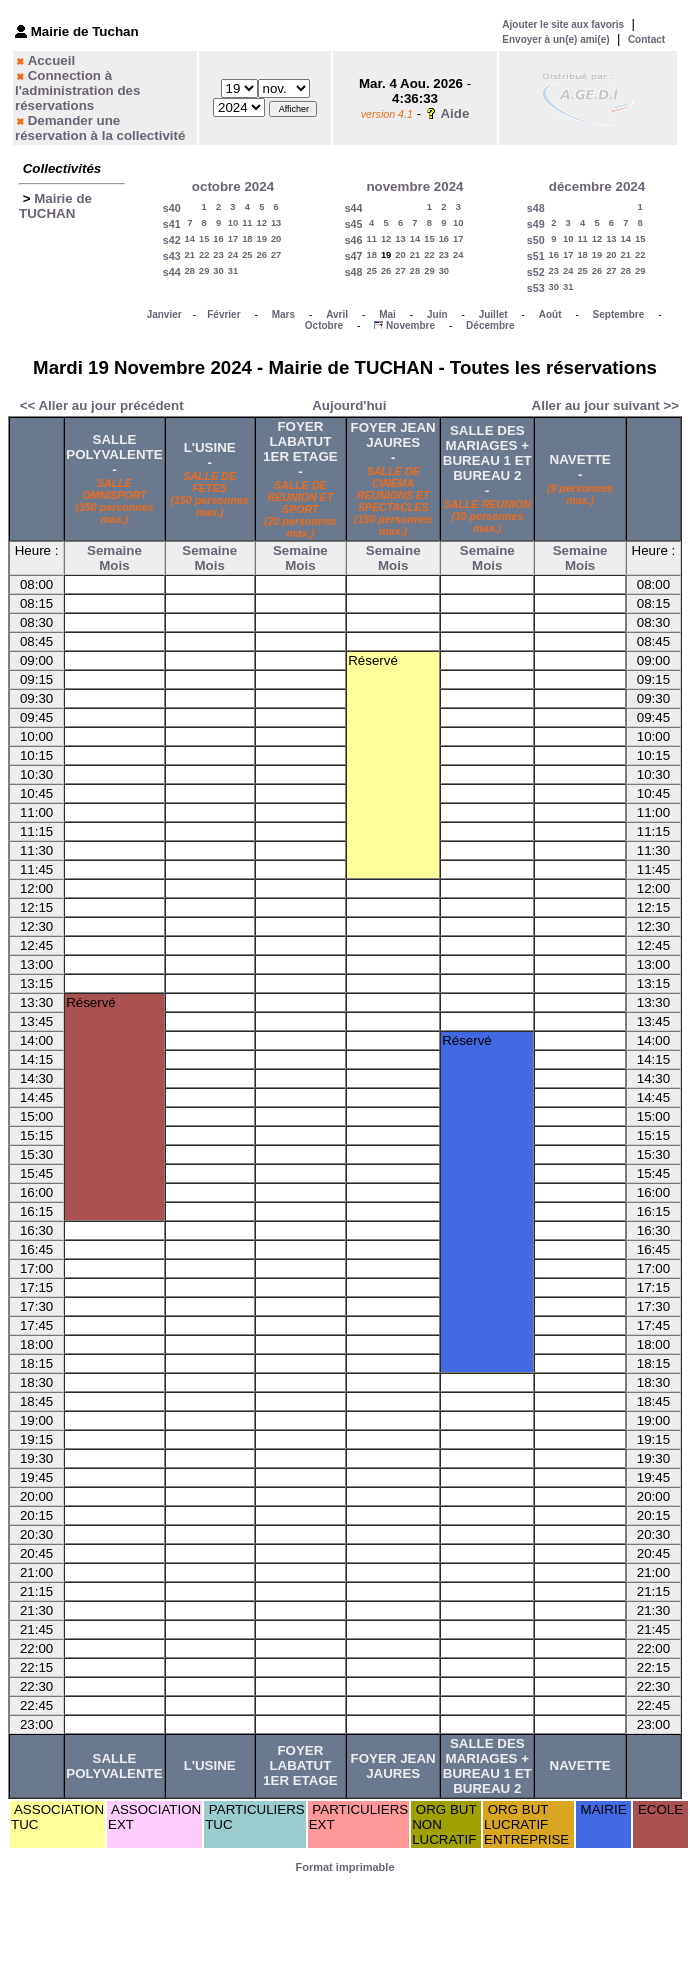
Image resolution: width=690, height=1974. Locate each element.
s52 (536, 272)
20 (276, 239)
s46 (354, 240)
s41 (172, 224)
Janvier (164, 314)
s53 (536, 288)
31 (233, 271)
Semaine (114, 550)
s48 (354, 272)
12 (262, 223)
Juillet (493, 314)
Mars (283, 314)
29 (204, 271)
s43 (172, 256)
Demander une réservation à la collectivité (100, 128)
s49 (536, 224)
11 (247, 223)
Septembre (619, 314)
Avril (337, 314)
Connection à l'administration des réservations (77, 90)
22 (204, 255)
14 (190, 239)
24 (233, 255)
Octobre (324, 325)
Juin (437, 314)
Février (223, 314)
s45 (354, 224)
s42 (172, 240)
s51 (536, 256)
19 (262, 239)
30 (218, 271)
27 (276, 255)
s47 (354, 256)
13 (276, 223)
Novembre (410, 325)
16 (218, 239)
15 (204, 239)
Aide (454, 113)
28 (190, 271)
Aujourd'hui (349, 405)
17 (233, 239)
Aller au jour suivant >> (605, 405)
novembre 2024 (414, 186)
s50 (536, 240)
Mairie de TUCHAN (55, 206)
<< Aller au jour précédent (102, 405)
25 (247, 255)
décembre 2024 (597, 186)
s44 (172, 272)
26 (262, 255)
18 (247, 239)
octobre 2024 (233, 186)
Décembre (490, 325)
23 (218, 255)
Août (550, 314)
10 (233, 223)
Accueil (51, 60)
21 (190, 255)
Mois (114, 565)
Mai (387, 314)
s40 (172, 208)
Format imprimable (344, 1867)
